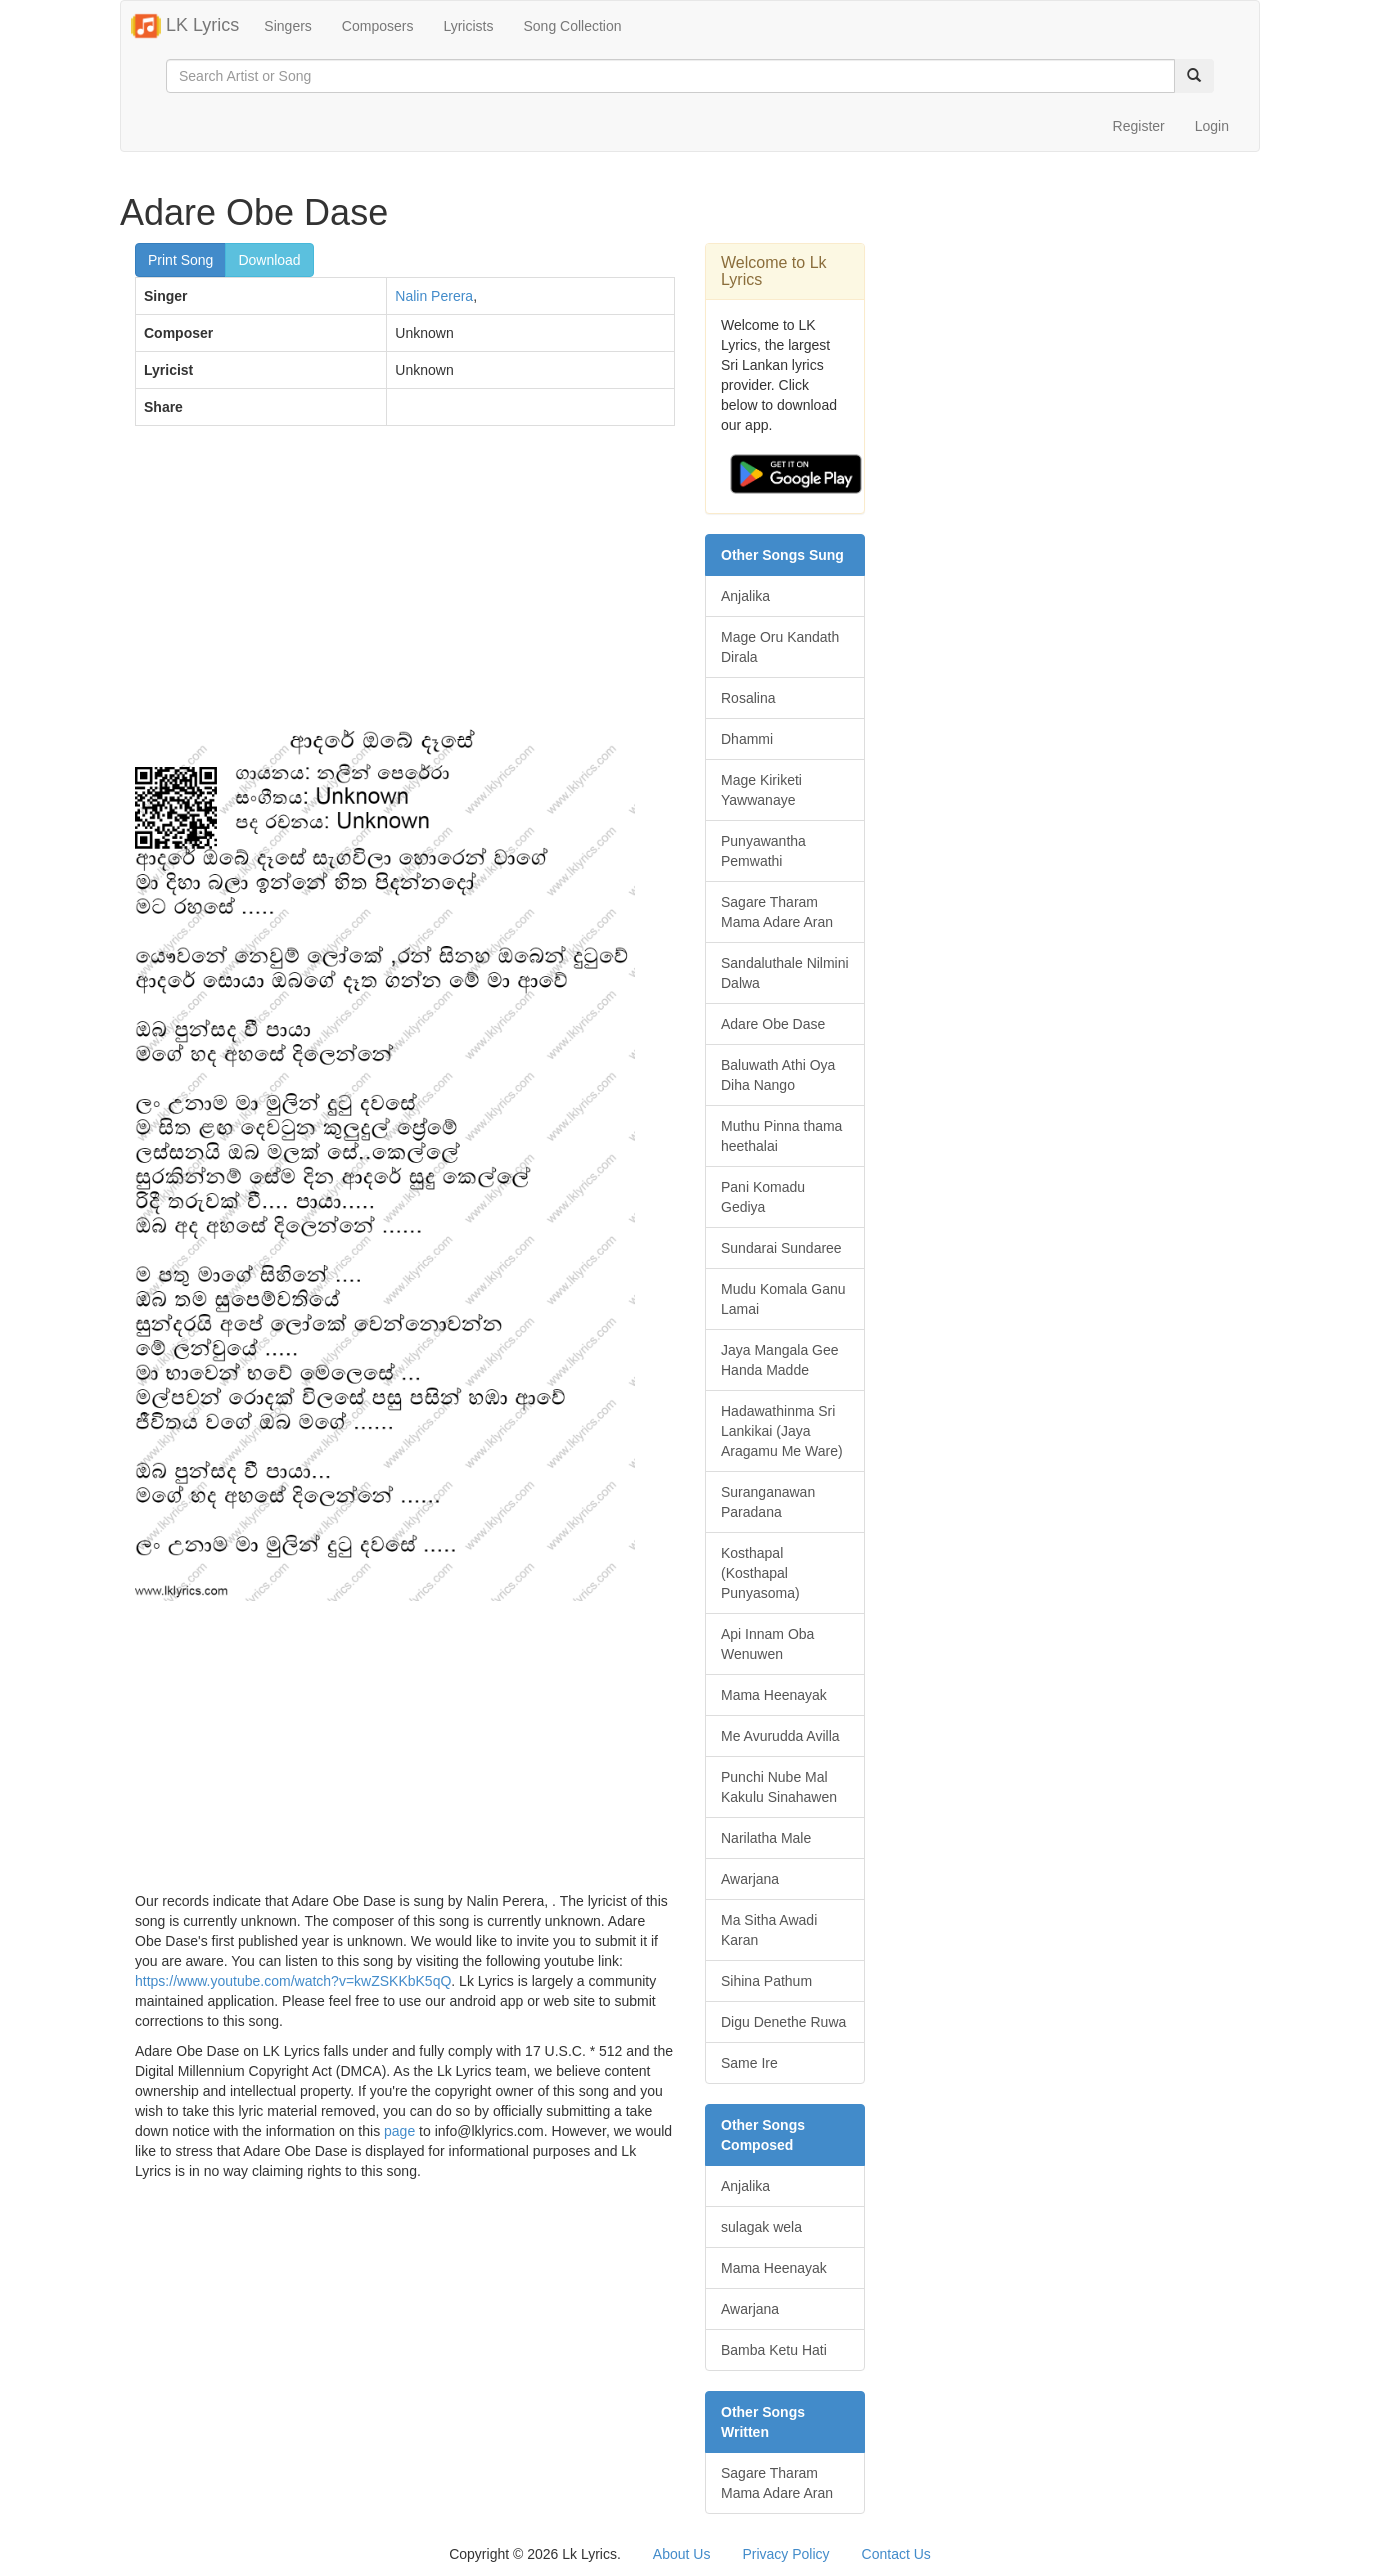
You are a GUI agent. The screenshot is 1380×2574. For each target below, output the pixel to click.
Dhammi (747, 739)
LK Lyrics (185, 26)
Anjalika (745, 596)
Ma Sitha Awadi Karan (769, 1930)
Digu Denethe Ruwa (783, 2022)
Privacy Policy (785, 2554)
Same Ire (749, 2063)
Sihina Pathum (766, 1981)
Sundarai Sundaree (781, 1248)
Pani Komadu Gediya (763, 1197)
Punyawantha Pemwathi (763, 851)
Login (1212, 126)
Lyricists (468, 26)
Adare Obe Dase (773, 1024)
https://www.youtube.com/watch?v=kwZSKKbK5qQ (293, 1981)
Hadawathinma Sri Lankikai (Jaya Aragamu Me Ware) (782, 1431)
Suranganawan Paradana (768, 1502)
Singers (287, 26)
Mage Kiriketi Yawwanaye (761, 790)
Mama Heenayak (774, 1695)
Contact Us (896, 2554)
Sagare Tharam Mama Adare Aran (777, 912)
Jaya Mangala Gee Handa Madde (780, 1360)
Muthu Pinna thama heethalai (781, 1136)
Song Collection (572, 26)
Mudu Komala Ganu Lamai (783, 1299)
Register (1139, 126)
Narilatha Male (766, 1838)
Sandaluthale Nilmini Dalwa (785, 973)
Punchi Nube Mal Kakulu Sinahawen (779, 1787)
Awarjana (750, 1879)
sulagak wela (761, 2227)
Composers (378, 26)
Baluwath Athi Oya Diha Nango (778, 1075)
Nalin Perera (434, 296)
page (399, 2131)
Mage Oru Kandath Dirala (780, 647)
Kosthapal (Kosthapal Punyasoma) (760, 1573)
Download (269, 260)
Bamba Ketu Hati (774, 2350)
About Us (682, 2554)
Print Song (180, 260)
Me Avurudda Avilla (780, 1736)
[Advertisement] (405, 586)
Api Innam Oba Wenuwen (767, 1644)
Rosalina (748, 698)
